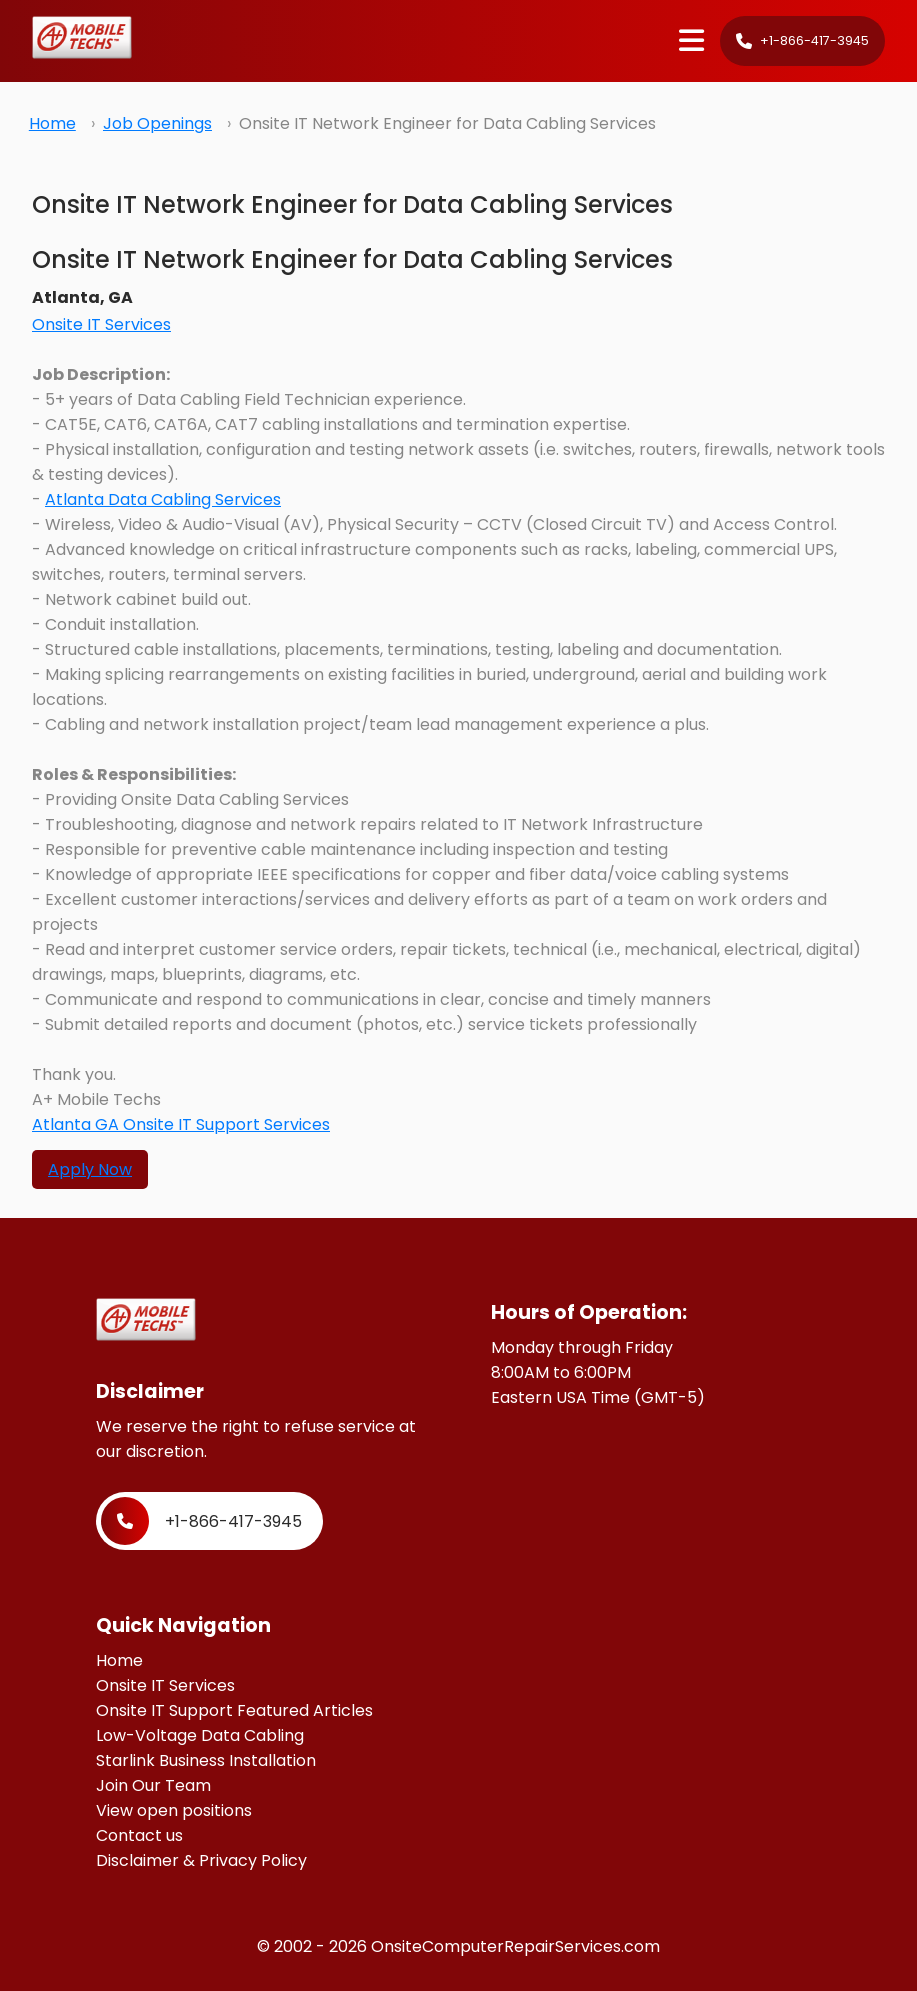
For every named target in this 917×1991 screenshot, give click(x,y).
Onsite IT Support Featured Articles (234, 1710)
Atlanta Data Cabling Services (163, 499)
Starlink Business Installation (206, 1760)
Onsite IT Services (101, 324)
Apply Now (90, 1169)
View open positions (174, 1810)
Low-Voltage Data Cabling (200, 1735)
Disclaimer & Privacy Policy (201, 1860)
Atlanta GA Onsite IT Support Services (181, 1124)
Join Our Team (153, 1785)
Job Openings (157, 123)
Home (52, 123)
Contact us (139, 1835)
